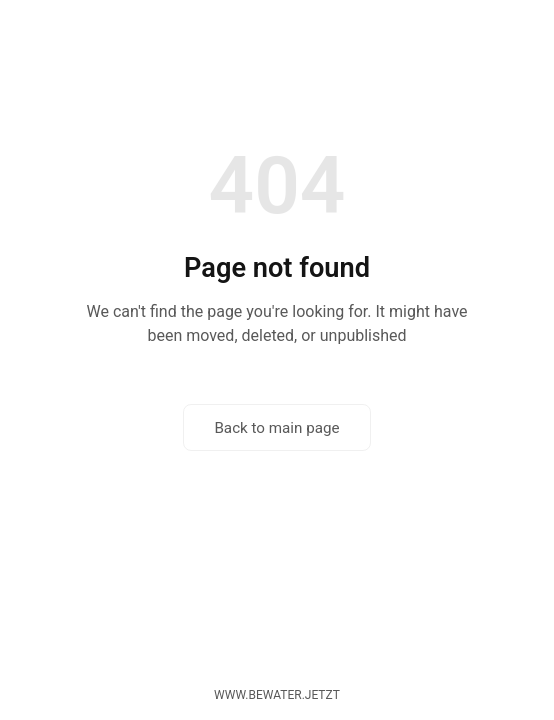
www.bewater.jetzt (277, 695)
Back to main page (276, 428)
